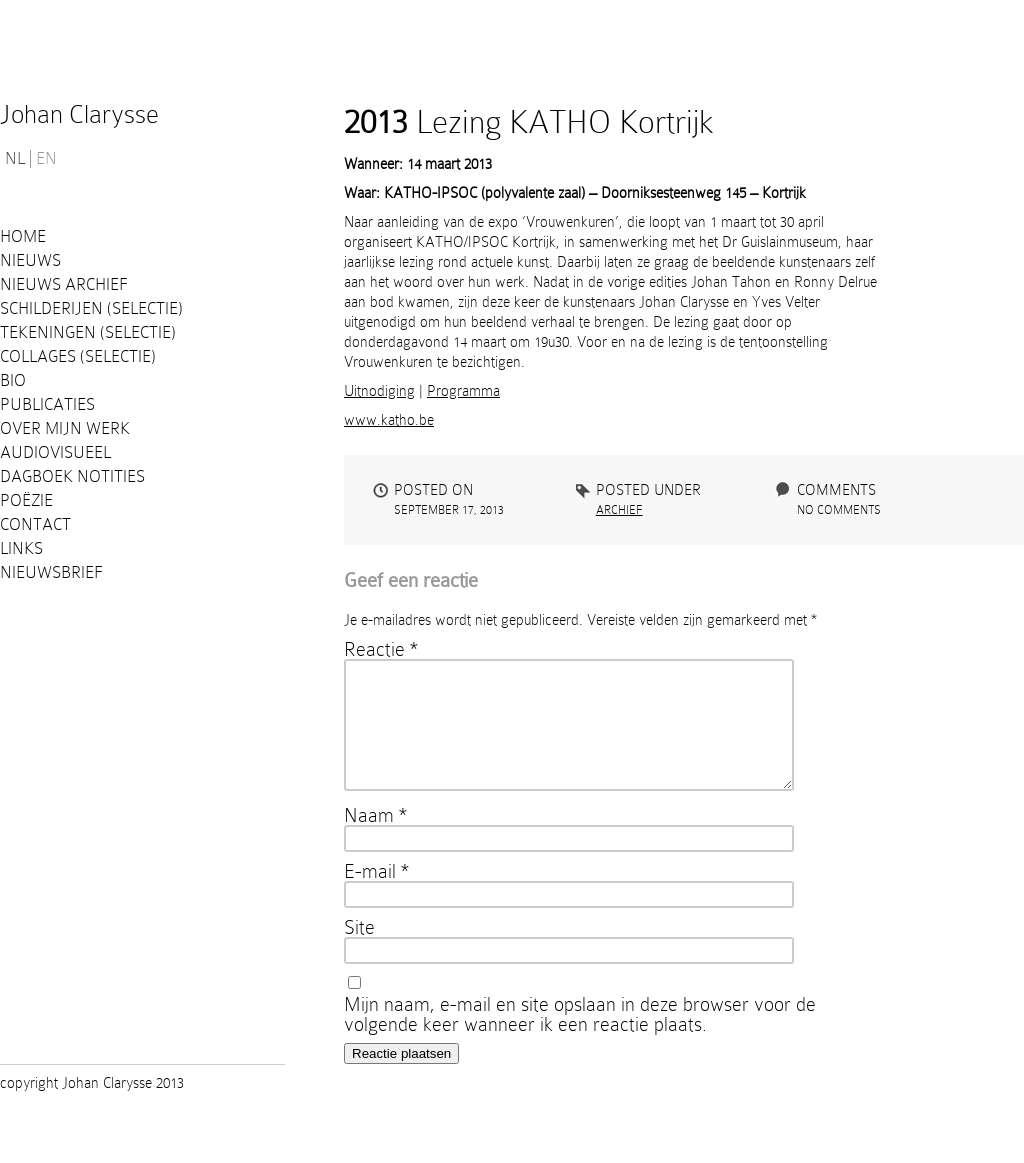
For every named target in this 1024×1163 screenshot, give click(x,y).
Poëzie (26, 500)
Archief (619, 510)
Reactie (381, 649)
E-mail (376, 895)
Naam (375, 839)
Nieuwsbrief (51, 572)
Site (359, 951)
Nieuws (30, 260)
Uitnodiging (379, 391)
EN (46, 159)
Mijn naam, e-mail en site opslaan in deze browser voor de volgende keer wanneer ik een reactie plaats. (580, 1038)
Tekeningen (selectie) (88, 332)
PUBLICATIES (47, 404)
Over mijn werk (65, 428)
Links (21, 548)
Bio (13, 380)
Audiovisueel (55, 452)
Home (23, 236)
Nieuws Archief (64, 284)
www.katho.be (389, 420)
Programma (463, 391)
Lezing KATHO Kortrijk (529, 122)
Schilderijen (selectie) (91, 308)
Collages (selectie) (78, 356)
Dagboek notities (72, 476)
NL (15, 159)
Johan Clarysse (79, 114)
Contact (35, 524)
